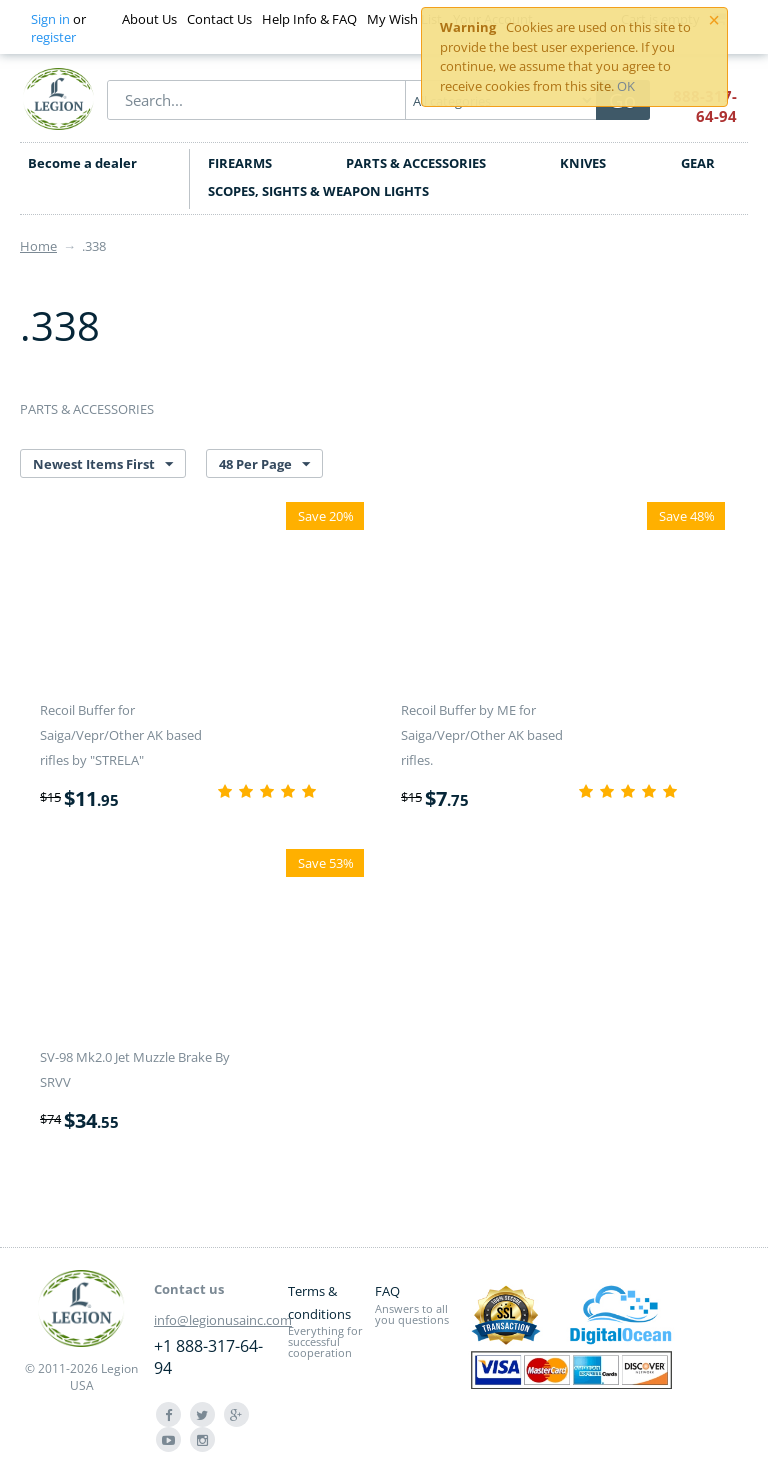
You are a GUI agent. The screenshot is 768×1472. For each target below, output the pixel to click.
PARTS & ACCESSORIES (416, 163)
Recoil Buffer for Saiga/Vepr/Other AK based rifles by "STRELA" (121, 735)
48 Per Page (264, 465)
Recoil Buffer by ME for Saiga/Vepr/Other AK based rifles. (482, 735)
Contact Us (219, 19)
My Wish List (404, 19)
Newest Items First (103, 465)
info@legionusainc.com (223, 1320)
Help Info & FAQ (309, 19)
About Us (149, 19)
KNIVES (583, 163)
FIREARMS (240, 163)
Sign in (50, 19)
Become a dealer (82, 163)
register (53, 37)
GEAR (698, 163)
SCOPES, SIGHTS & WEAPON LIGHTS (318, 191)
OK (626, 86)
